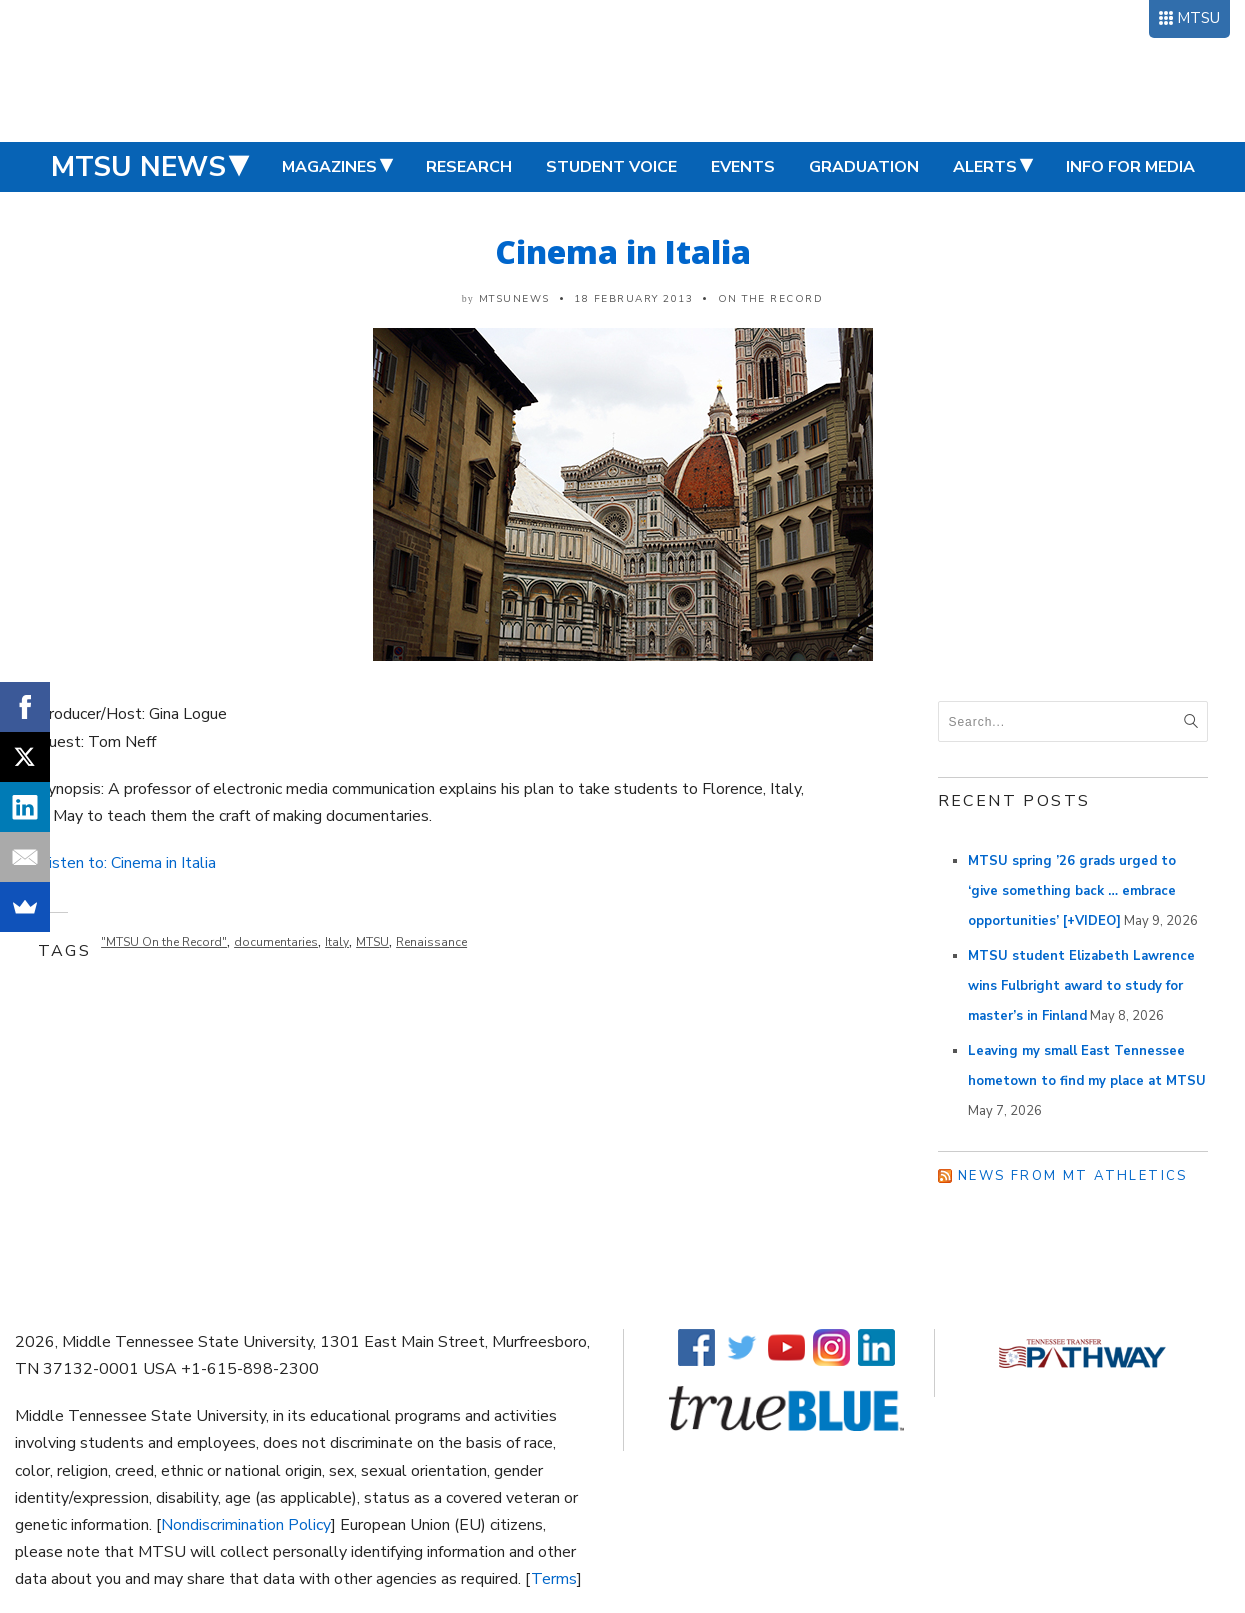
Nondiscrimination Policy (246, 1525)
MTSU (1198, 18)
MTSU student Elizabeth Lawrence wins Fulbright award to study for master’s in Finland (1081, 986)
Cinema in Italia (623, 251)
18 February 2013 (633, 299)
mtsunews (514, 299)
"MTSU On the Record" (164, 942)
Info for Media (1130, 167)
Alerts (985, 167)
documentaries (276, 942)
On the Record (771, 299)
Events (743, 167)
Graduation (864, 167)
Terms (554, 1579)
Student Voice (611, 167)
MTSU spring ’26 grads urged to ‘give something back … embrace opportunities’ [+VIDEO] (1072, 891)
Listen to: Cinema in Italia (128, 863)
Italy (337, 942)
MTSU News (138, 167)
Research (469, 167)
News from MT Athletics (1073, 1176)
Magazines (329, 167)
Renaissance (431, 942)
